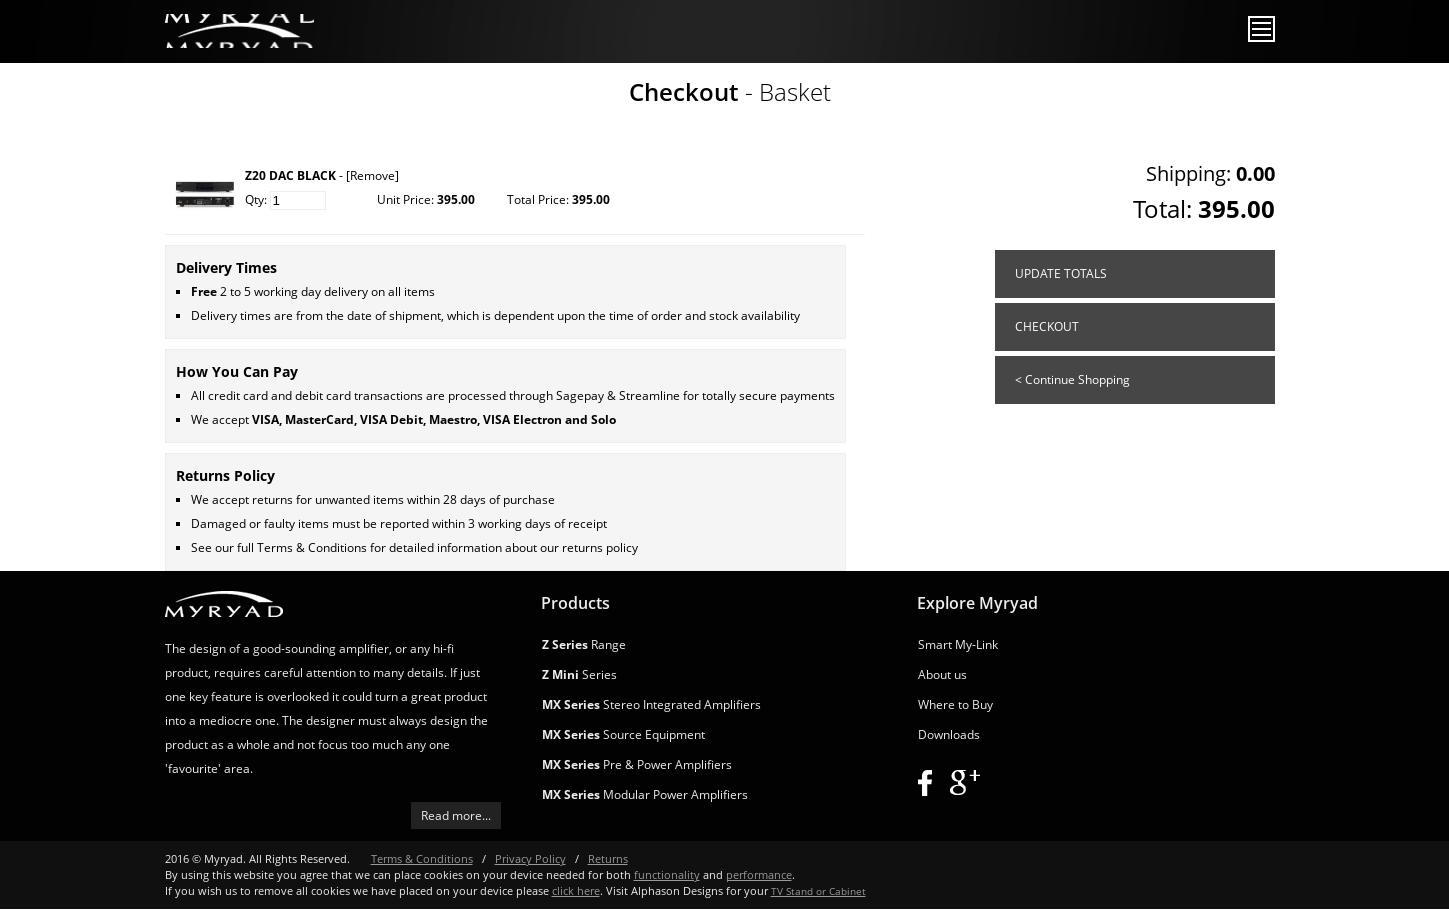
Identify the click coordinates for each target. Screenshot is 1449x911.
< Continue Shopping (1072, 379)
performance (759, 874)
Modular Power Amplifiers (645, 794)
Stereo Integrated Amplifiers (651, 704)
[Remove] (372, 175)
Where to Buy (955, 704)
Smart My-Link (958, 644)
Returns (608, 858)
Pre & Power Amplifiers (637, 764)
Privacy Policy (530, 858)
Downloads (949, 734)
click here (576, 890)
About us (942, 674)
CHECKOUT (1047, 326)
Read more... (456, 815)
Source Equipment (623, 734)
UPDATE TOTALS (1061, 273)
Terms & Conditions (312, 547)
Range (584, 644)
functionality (667, 874)
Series (579, 674)
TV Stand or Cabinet (818, 891)
